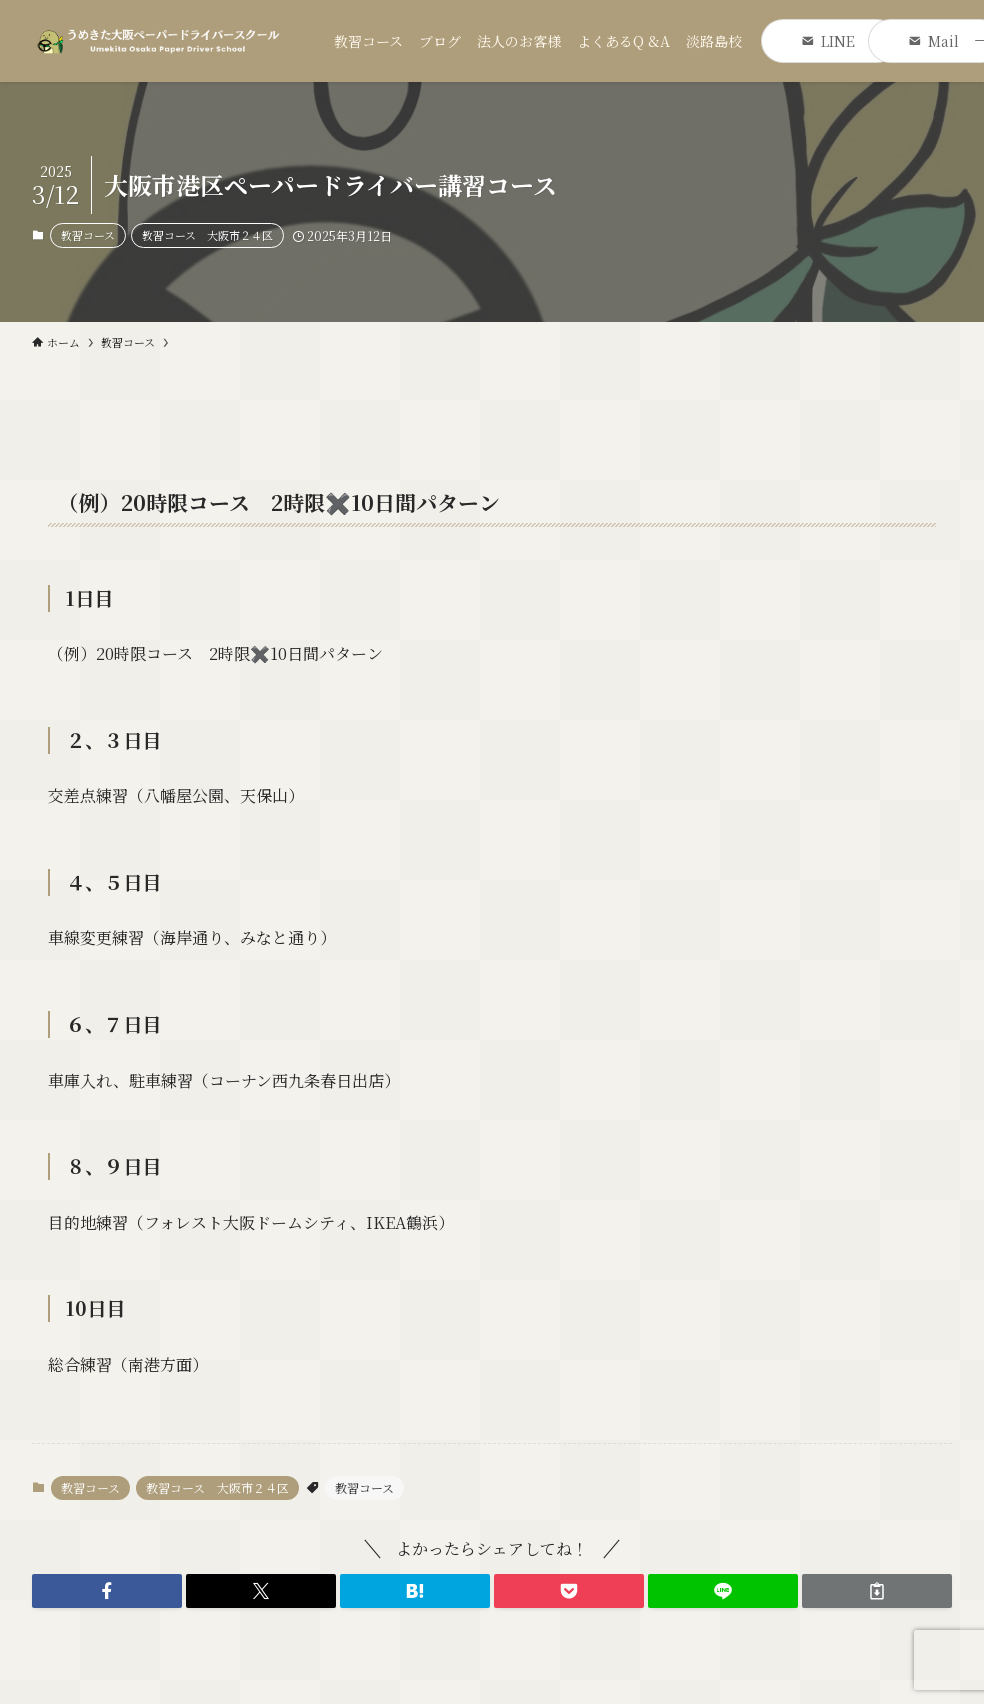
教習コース (88, 235)
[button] (107, 1591)
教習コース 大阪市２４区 (207, 235)
